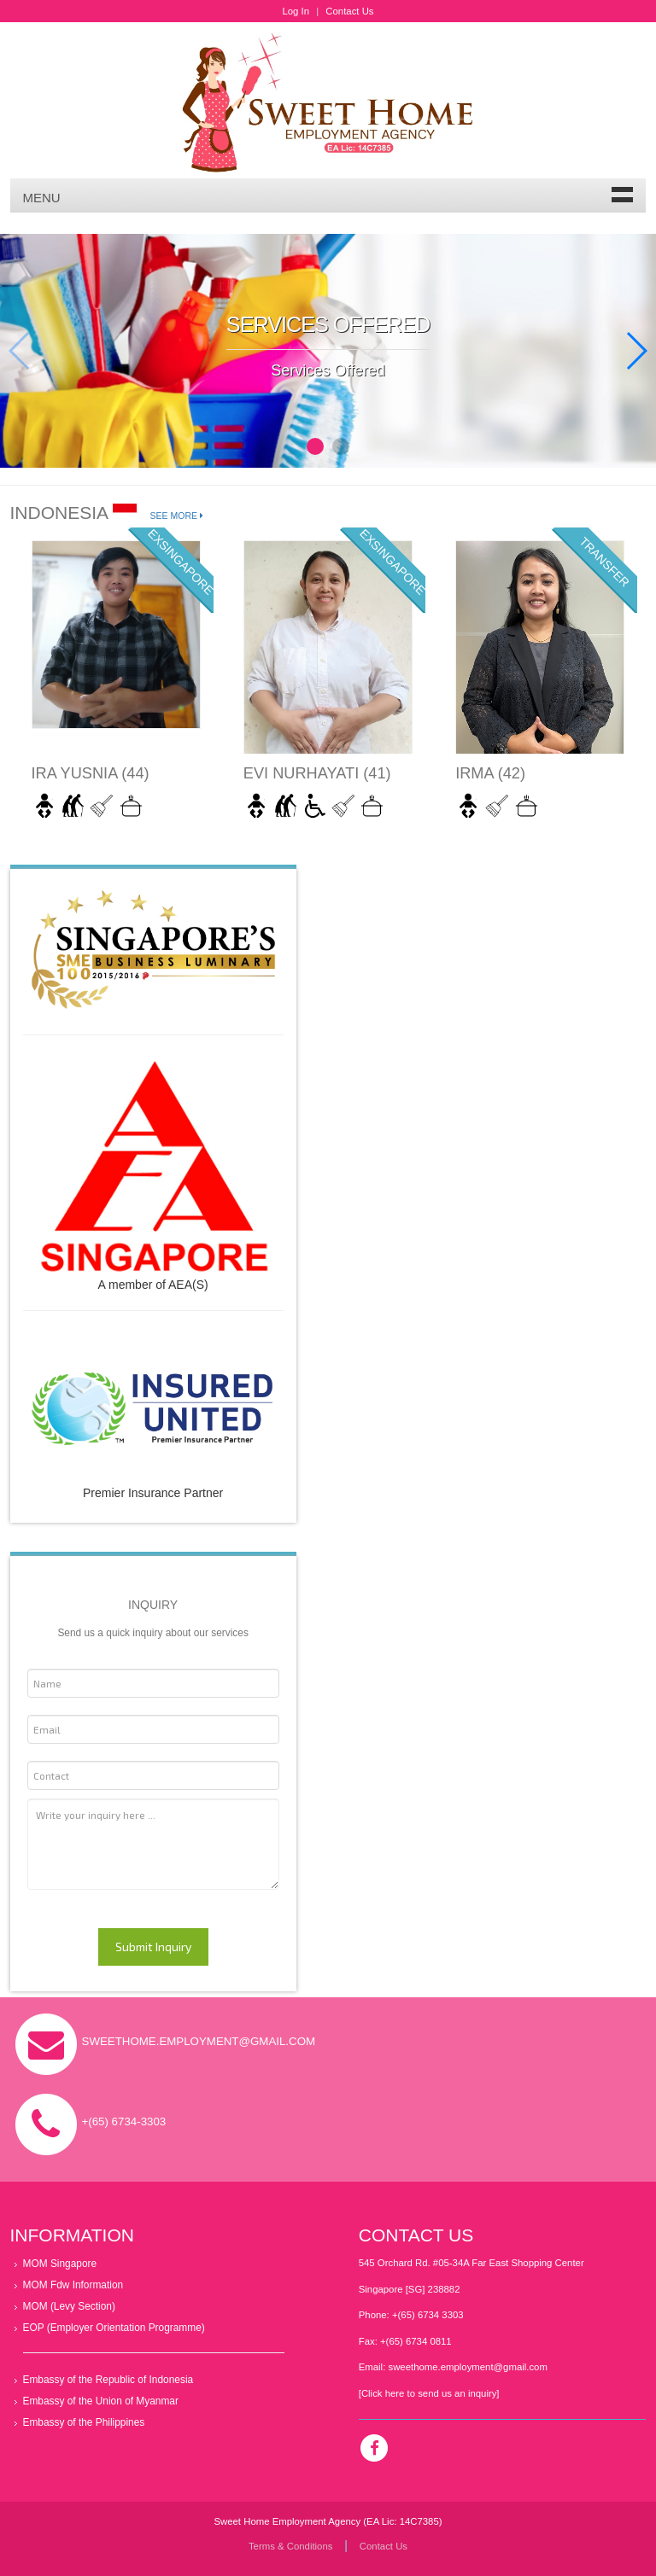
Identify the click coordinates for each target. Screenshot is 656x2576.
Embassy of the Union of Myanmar (101, 2401)
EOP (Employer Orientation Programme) (114, 2328)
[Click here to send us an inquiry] (429, 2393)
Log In (295, 11)
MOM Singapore (60, 2264)
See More (176, 515)
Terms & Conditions (290, 2546)
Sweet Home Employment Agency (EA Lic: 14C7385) (328, 2521)
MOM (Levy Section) (69, 2306)
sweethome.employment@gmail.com (467, 2367)
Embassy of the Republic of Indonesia (108, 2380)
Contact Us (349, 11)
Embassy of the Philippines (84, 2422)
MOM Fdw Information (73, 2285)
